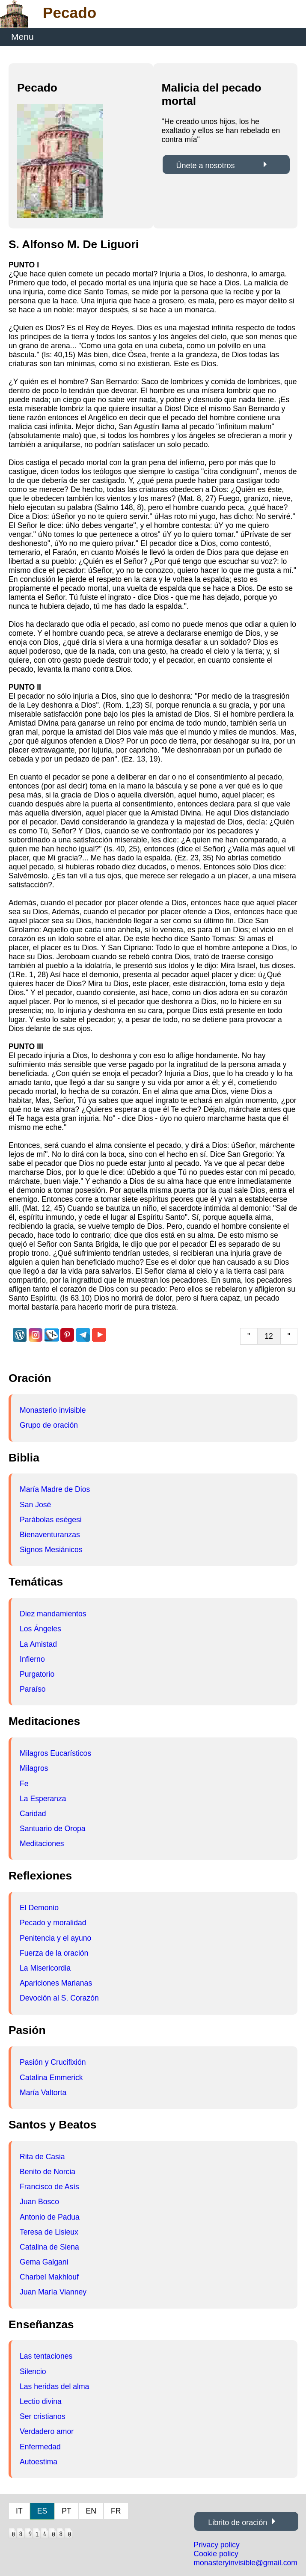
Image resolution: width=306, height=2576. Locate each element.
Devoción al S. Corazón (59, 1998)
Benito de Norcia (47, 2171)
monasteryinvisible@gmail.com (245, 2562)
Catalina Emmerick (51, 2077)
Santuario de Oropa (53, 1828)
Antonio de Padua (50, 2217)
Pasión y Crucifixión (53, 2062)
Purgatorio (37, 1674)
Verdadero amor (47, 2431)
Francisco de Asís (49, 2186)
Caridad (33, 1813)
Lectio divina (41, 2401)
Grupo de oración (49, 1425)
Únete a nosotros (205, 165)
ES (42, 2511)
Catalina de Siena (49, 2247)
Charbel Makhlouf (49, 2277)
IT (19, 2511)
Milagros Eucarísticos (55, 1753)
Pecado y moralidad (53, 1922)
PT (66, 2511)
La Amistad (38, 1644)
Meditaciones (42, 1843)
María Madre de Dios (55, 1489)
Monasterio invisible (53, 1410)
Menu (22, 37)
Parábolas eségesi (51, 1519)
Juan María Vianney (53, 2292)
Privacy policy (216, 2544)
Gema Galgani (44, 2262)
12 (268, 1336)
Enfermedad (40, 2447)
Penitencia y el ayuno (55, 1938)
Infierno (32, 1659)
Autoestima (38, 2461)
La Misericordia (45, 1968)
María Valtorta (43, 2092)
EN (91, 2511)
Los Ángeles (40, 1628)
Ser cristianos (42, 2416)
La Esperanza (43, 1798)
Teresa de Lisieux (49, 2232)
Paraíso (33, 1689)
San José (35, 1504)
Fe (24, 1783)
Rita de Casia (42, 2156)
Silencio (33, 2371)
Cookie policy (215, 2553)
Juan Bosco (39, 2201)
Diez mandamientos (53, 1614)
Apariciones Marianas (56, 1983)
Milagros (34, 1768)
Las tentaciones (46, 2356)
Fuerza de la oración (54, 1953)
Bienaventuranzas (50, 1534)
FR (116, 2511)
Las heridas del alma (54, 2386)
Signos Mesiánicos (51, 1549)
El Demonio (39, 1907)
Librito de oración (237, 2522)
